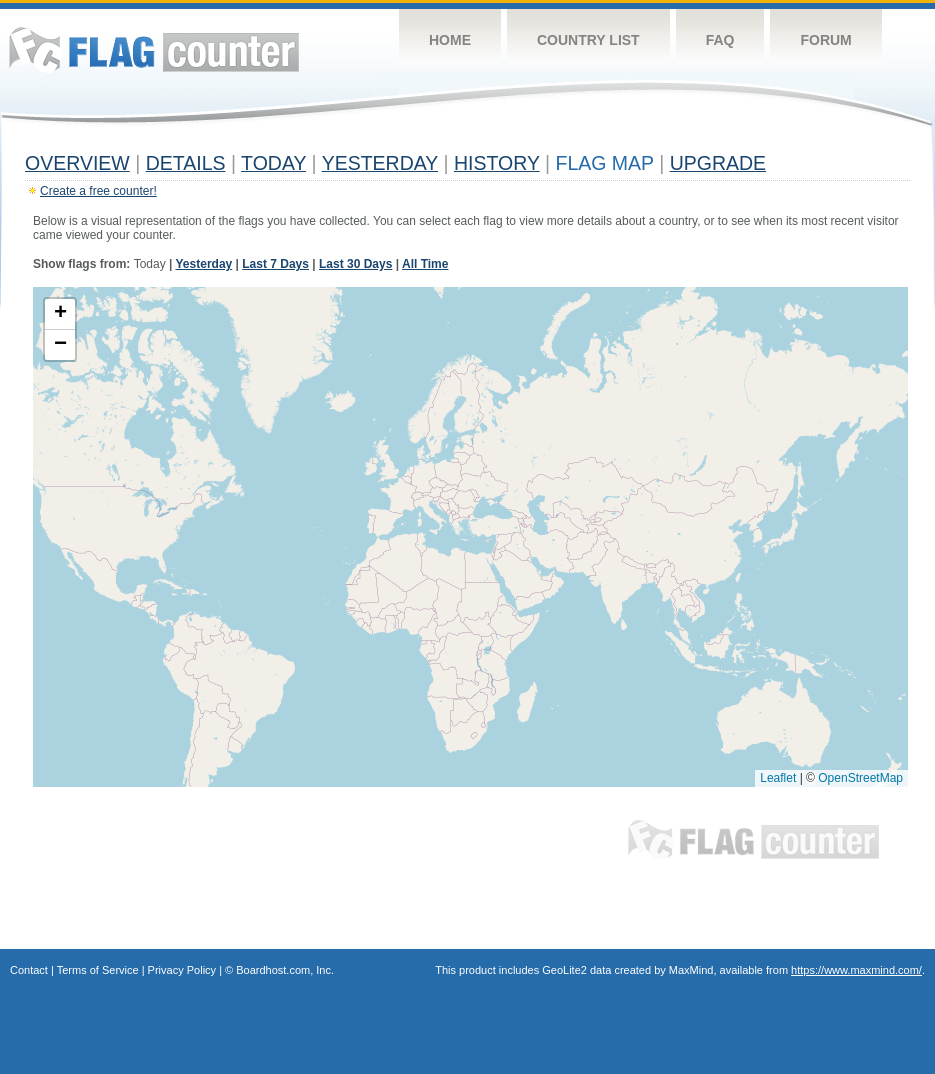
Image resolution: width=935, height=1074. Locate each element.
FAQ (720, 40)
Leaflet (778, 778)
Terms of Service (98, 970)
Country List (588, 40)
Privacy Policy (182, 970)
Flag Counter (154, 49)
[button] (60, 314)
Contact (29, 970)
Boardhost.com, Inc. (285, 970)
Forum (825, 40)
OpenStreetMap (860, 778)
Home (450, 40)
